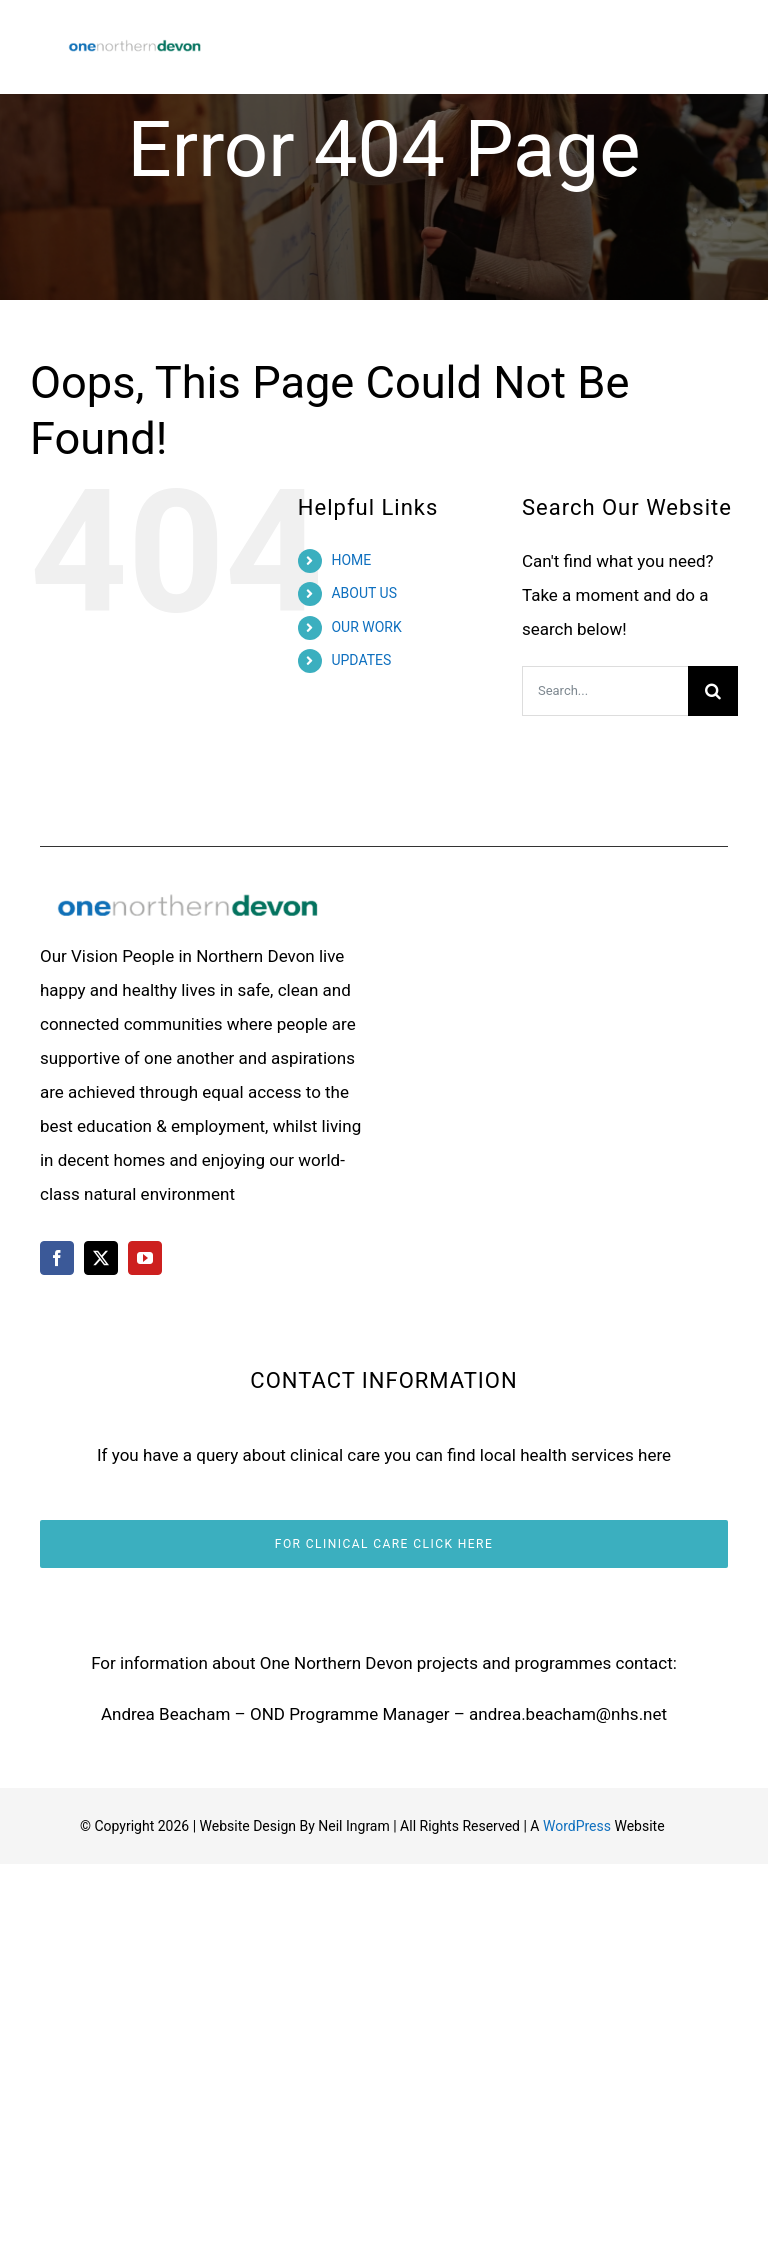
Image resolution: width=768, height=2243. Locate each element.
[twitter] (101, 1258)
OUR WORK (366, 627)
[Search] (713, 691)
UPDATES (361, 660)
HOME (351, 560)
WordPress (577, 1826)
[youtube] (145, 1258)
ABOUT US (364, 593)
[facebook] (57, 1258)
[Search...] (605, 691)
